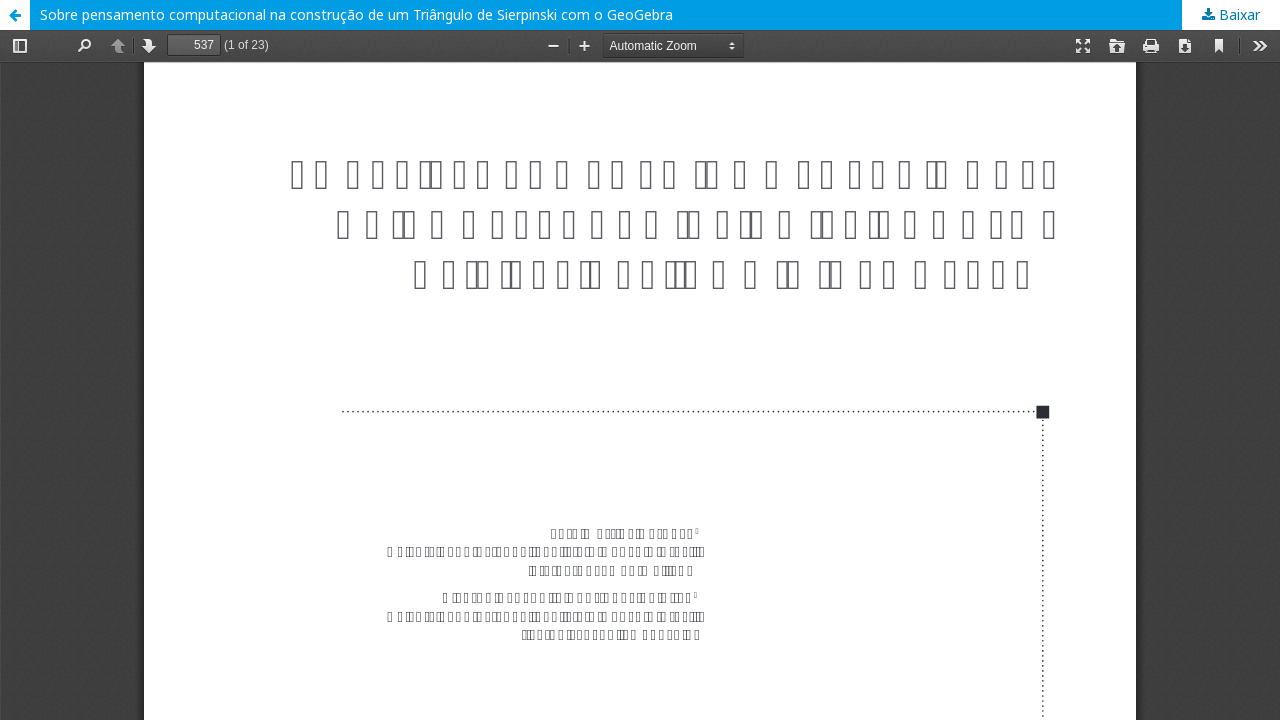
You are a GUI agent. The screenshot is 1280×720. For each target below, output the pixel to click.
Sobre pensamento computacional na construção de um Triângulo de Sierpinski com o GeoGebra (356, 14)
